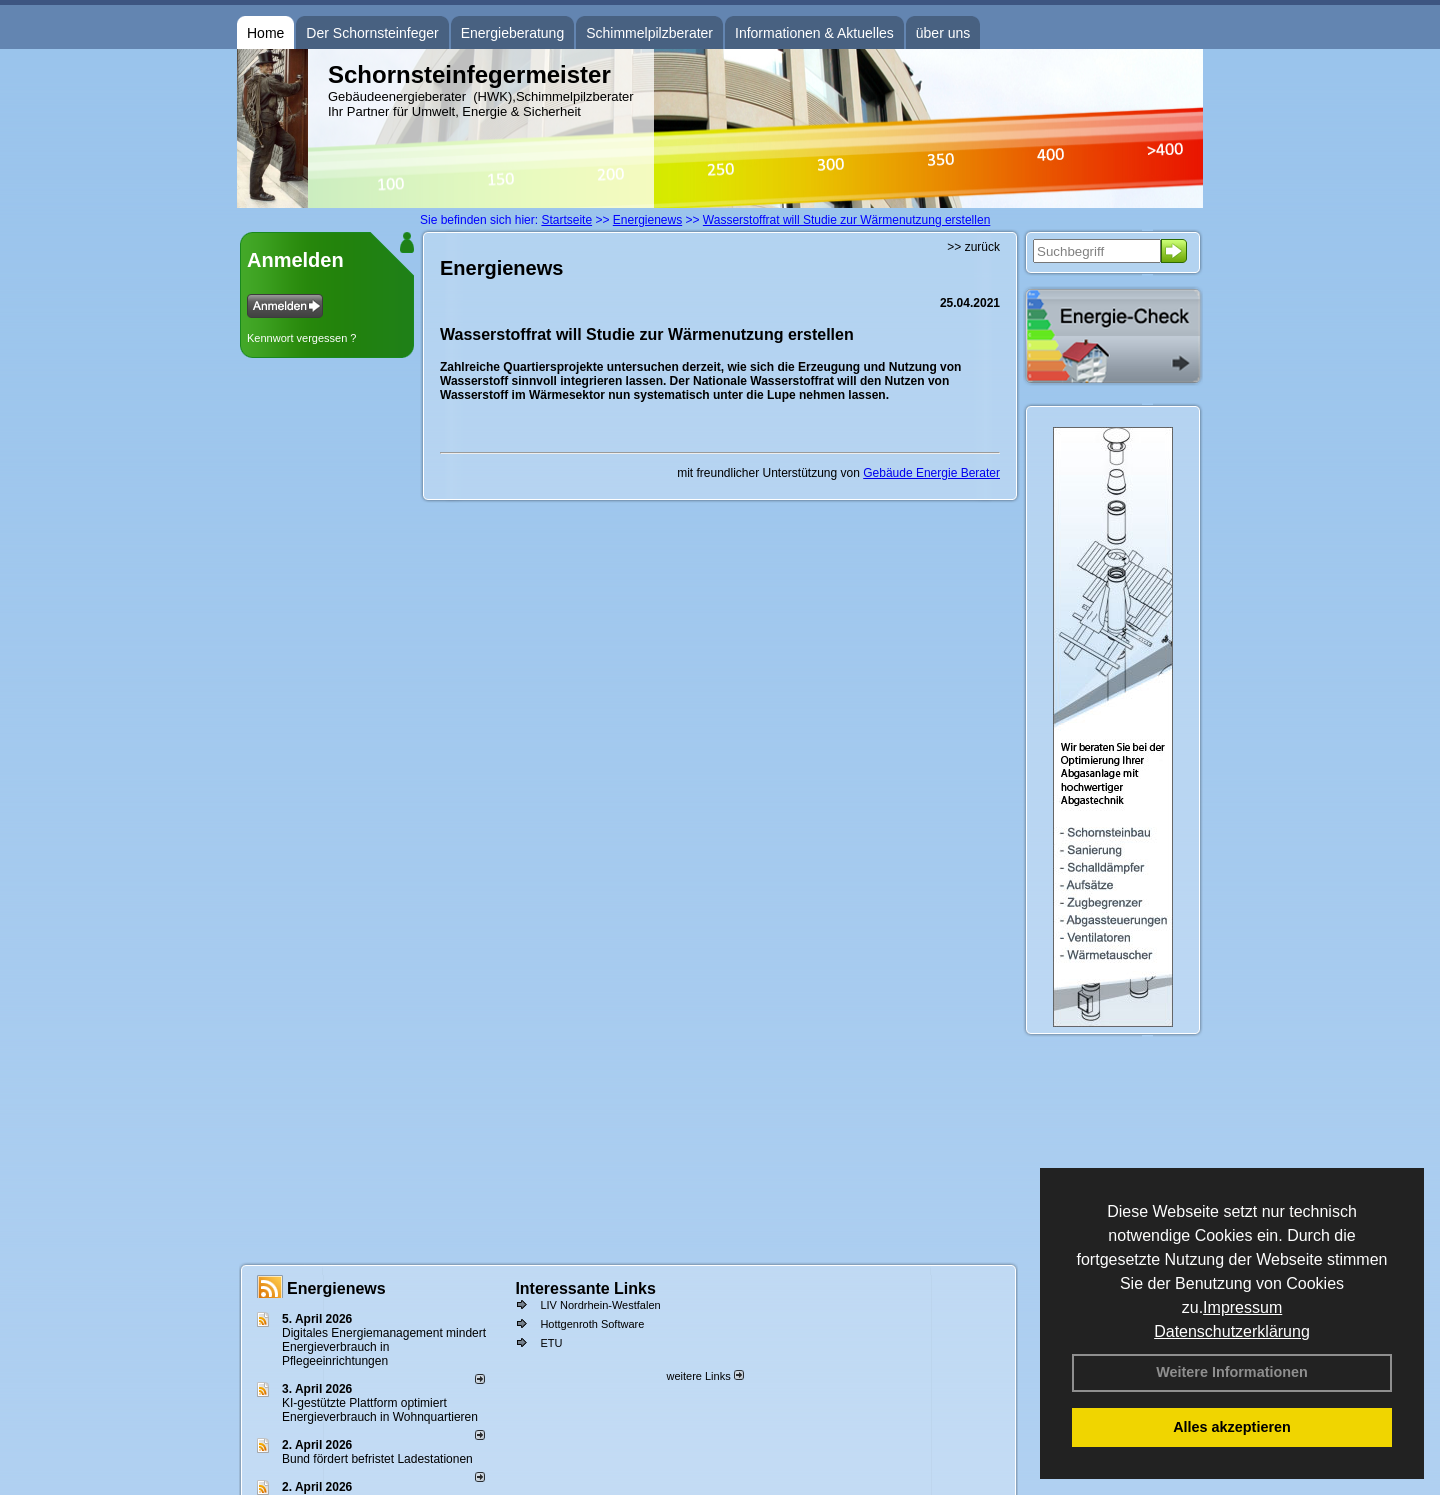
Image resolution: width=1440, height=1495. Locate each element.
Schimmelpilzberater (649, 33)
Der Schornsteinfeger (372, 33)
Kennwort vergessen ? (301, 338)
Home (265, 33)
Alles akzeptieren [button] (1232, 1427)
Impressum (1242, 1307)
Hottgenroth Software (592, 1324)
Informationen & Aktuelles (814, 33)
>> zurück (973, 247)
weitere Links (704, 1376)
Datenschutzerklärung (1232, 1331)
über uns (943, 33)
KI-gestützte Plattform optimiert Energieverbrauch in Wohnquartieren (380, 1410)
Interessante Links (585, 1288)
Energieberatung (513, 33)
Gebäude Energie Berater (931, 473)
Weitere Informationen (1232, 1372)
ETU (551, 1343)
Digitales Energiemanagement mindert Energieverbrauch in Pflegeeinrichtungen (384, 1347)
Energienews (336, 1288)
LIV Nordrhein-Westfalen (600, 1305)
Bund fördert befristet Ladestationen (377, 1459)
